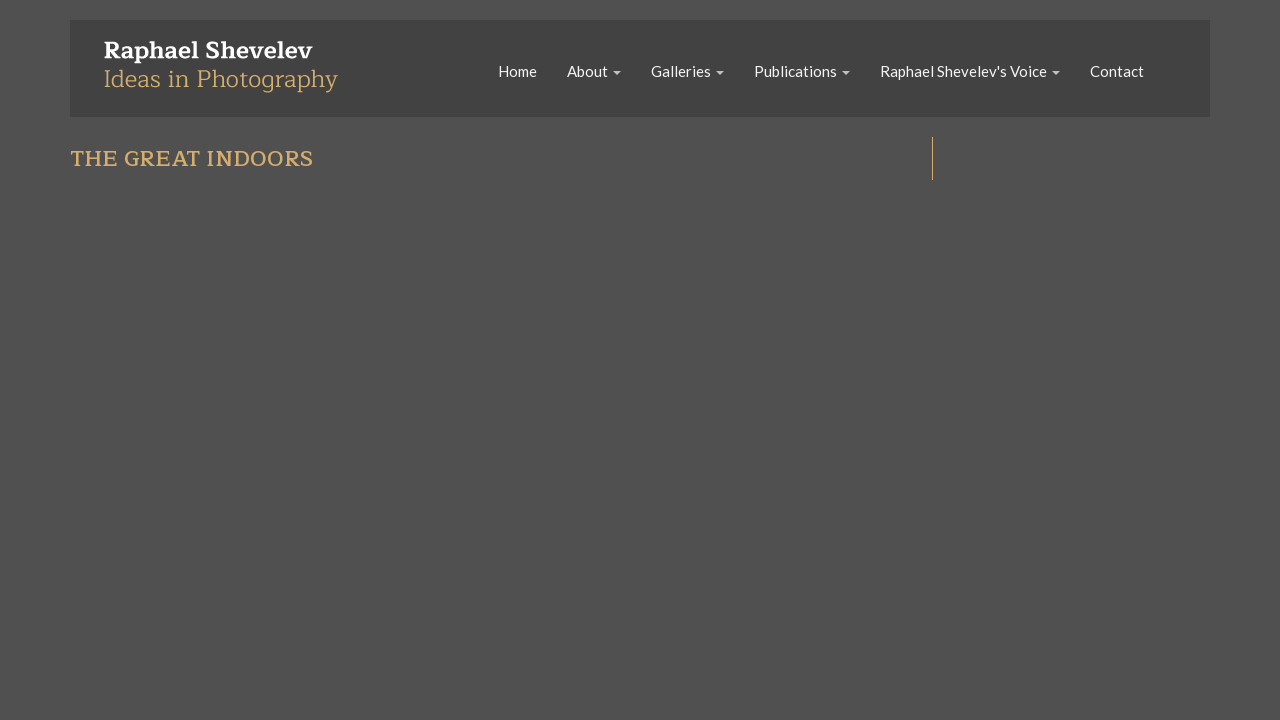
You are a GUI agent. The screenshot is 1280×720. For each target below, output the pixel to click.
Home (517, 71)
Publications (802, 71)
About (594, 71)
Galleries (687, 71)
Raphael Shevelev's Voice (970, 71)
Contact (1117, 71)
